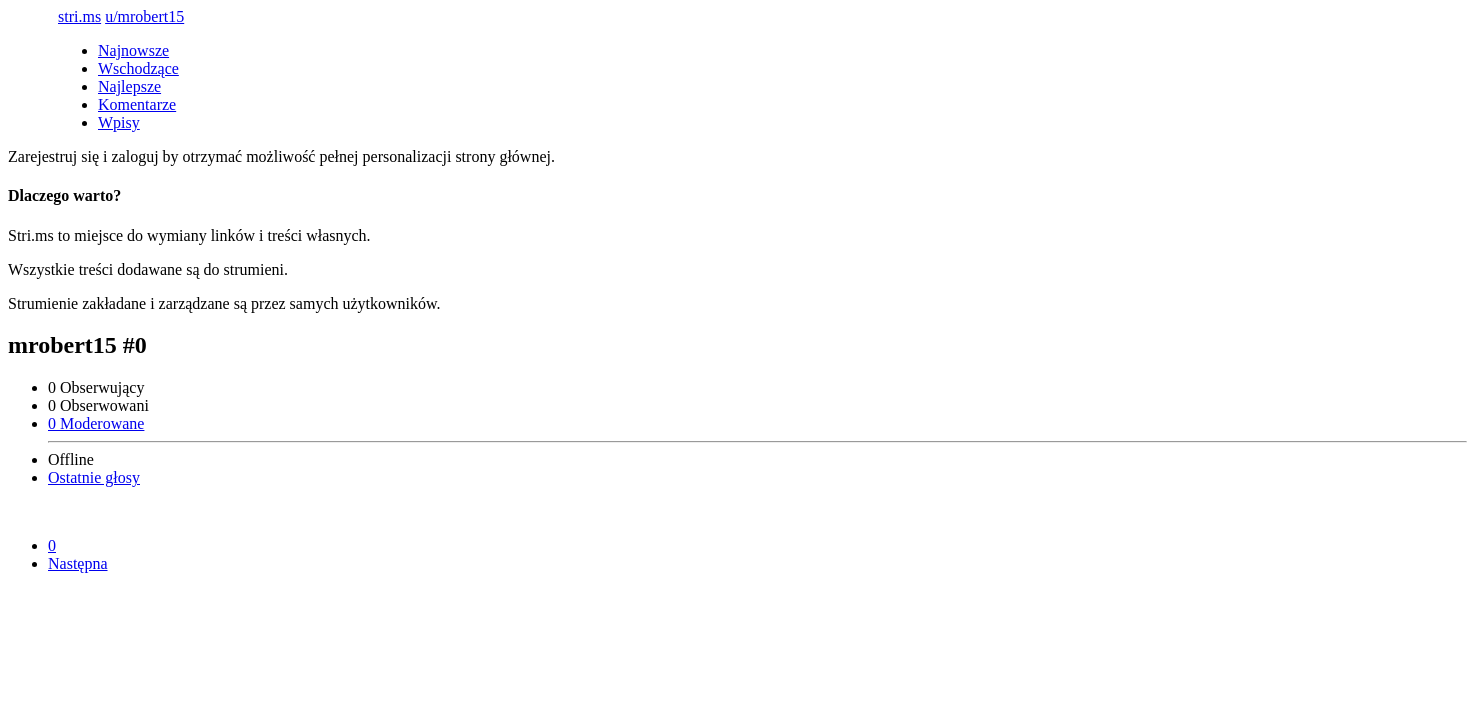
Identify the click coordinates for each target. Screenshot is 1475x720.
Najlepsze (129, 86)
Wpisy (119, 122)
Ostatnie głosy (94, 477)
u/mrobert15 (144, 16)
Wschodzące (138, 68)
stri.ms (79, 16)
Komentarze (137, 104)
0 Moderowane (96, 423)
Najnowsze (133, 50)
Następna (78, 563)
